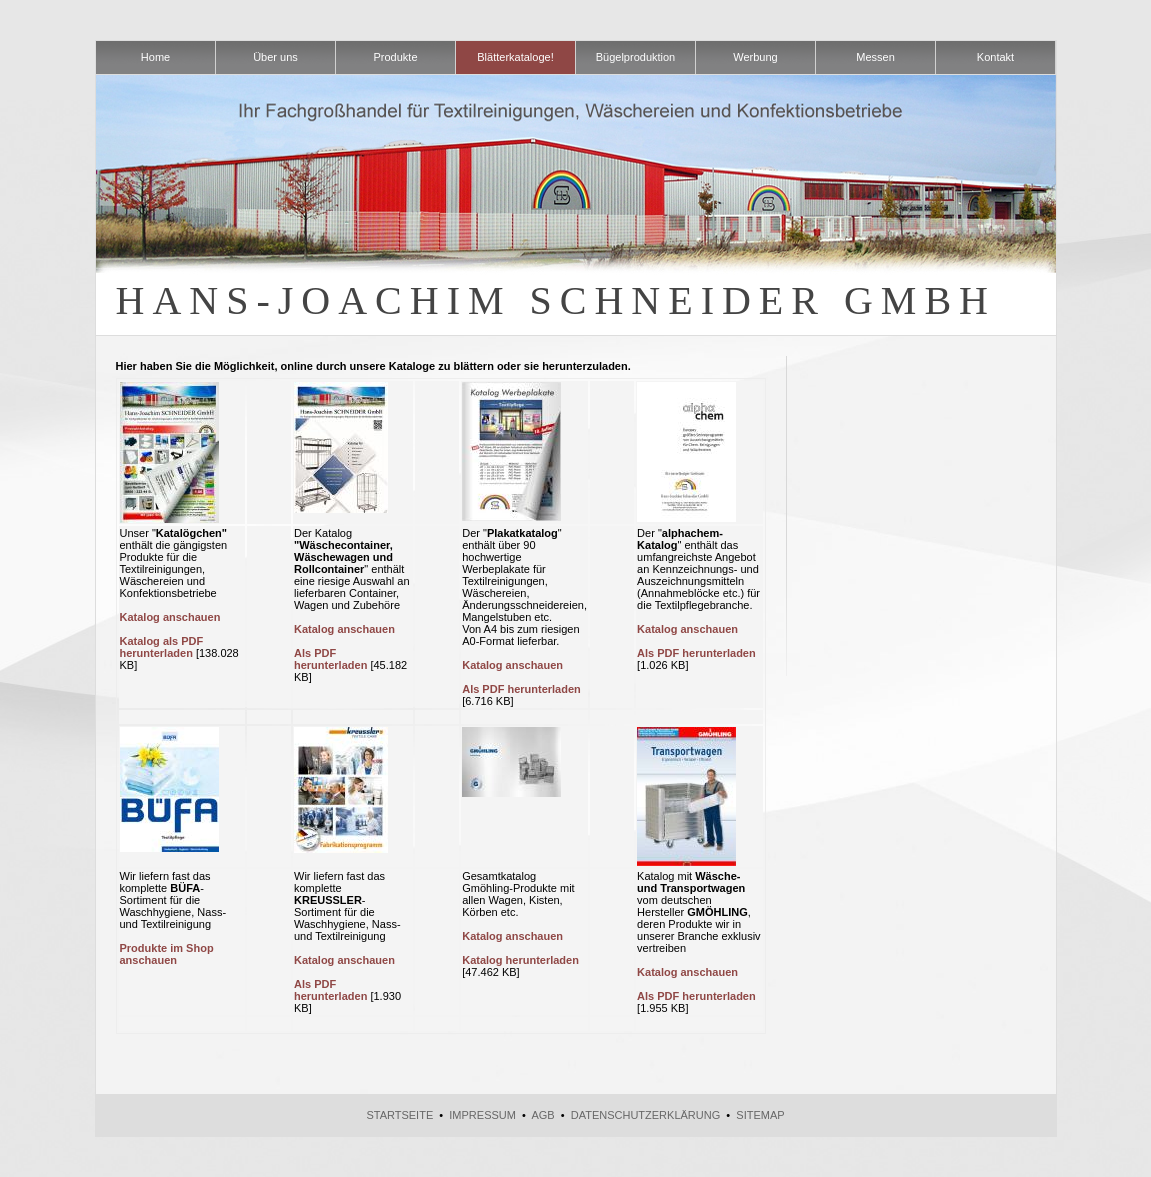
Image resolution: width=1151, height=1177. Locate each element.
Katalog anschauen (170, 617)
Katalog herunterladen (520, 960)
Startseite (399, 1115)
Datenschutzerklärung (646, 1115)
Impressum (482, 1115)
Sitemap (760, 1115)
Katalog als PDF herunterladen (162, 647)
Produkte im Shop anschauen (167, 954)
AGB (542, 1115)
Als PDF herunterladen (330, 659)
